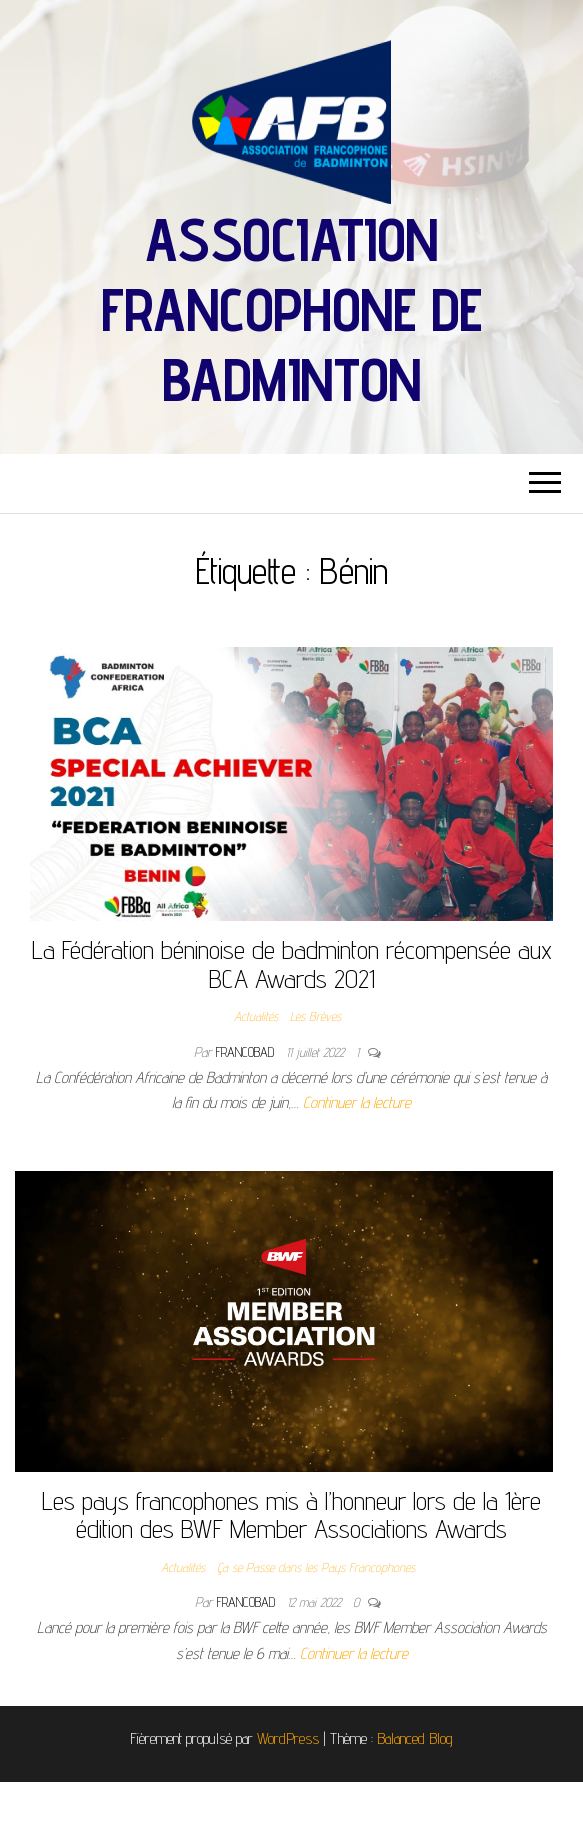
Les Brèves (315, 1016)
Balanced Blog (415, 1738)
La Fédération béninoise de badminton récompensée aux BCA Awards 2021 (292, 964)
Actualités (256, 1016)
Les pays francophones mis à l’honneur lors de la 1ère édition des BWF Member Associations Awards (291, 1515)
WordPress (288, 1738)
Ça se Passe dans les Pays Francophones (316, 1567)
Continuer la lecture (357, 1102)
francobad (247, 1052)
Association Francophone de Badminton (291, 309)
